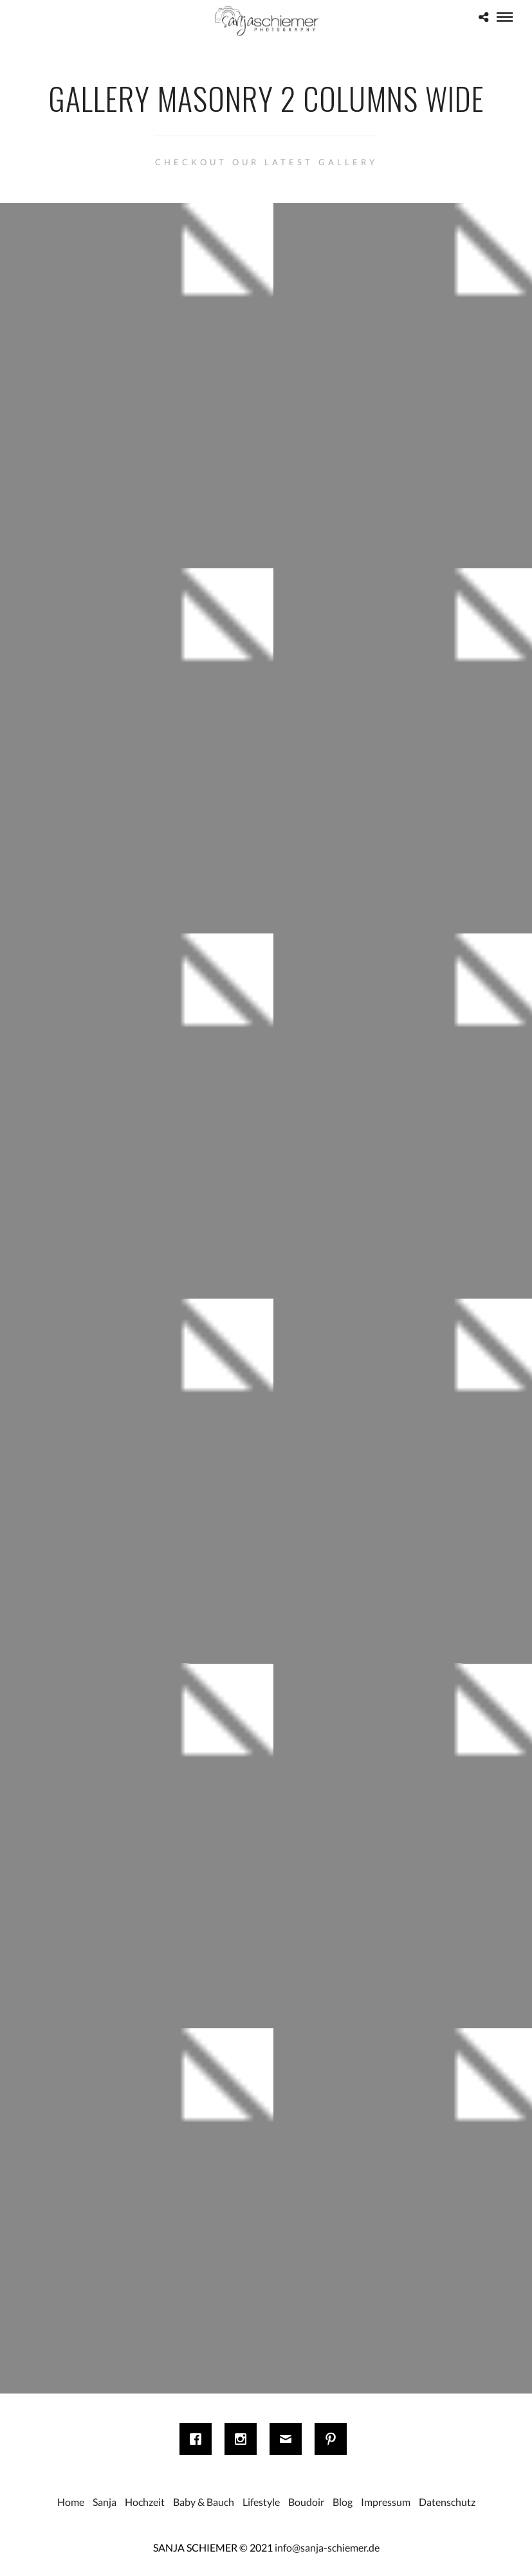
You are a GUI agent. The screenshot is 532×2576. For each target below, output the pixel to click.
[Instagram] (244, 2439)
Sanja (104, 2502)
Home (70, 2502)
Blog (343, 2502)
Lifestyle (261, 2502)
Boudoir (306, 2502)
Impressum (385, 2502)
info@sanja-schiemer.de (327, 2547)
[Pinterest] (334, 2439)
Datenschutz (447, 2502)
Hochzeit (145, 2502)
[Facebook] (198, 2439)
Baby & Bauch (203, 2502)
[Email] (289, 2439)
